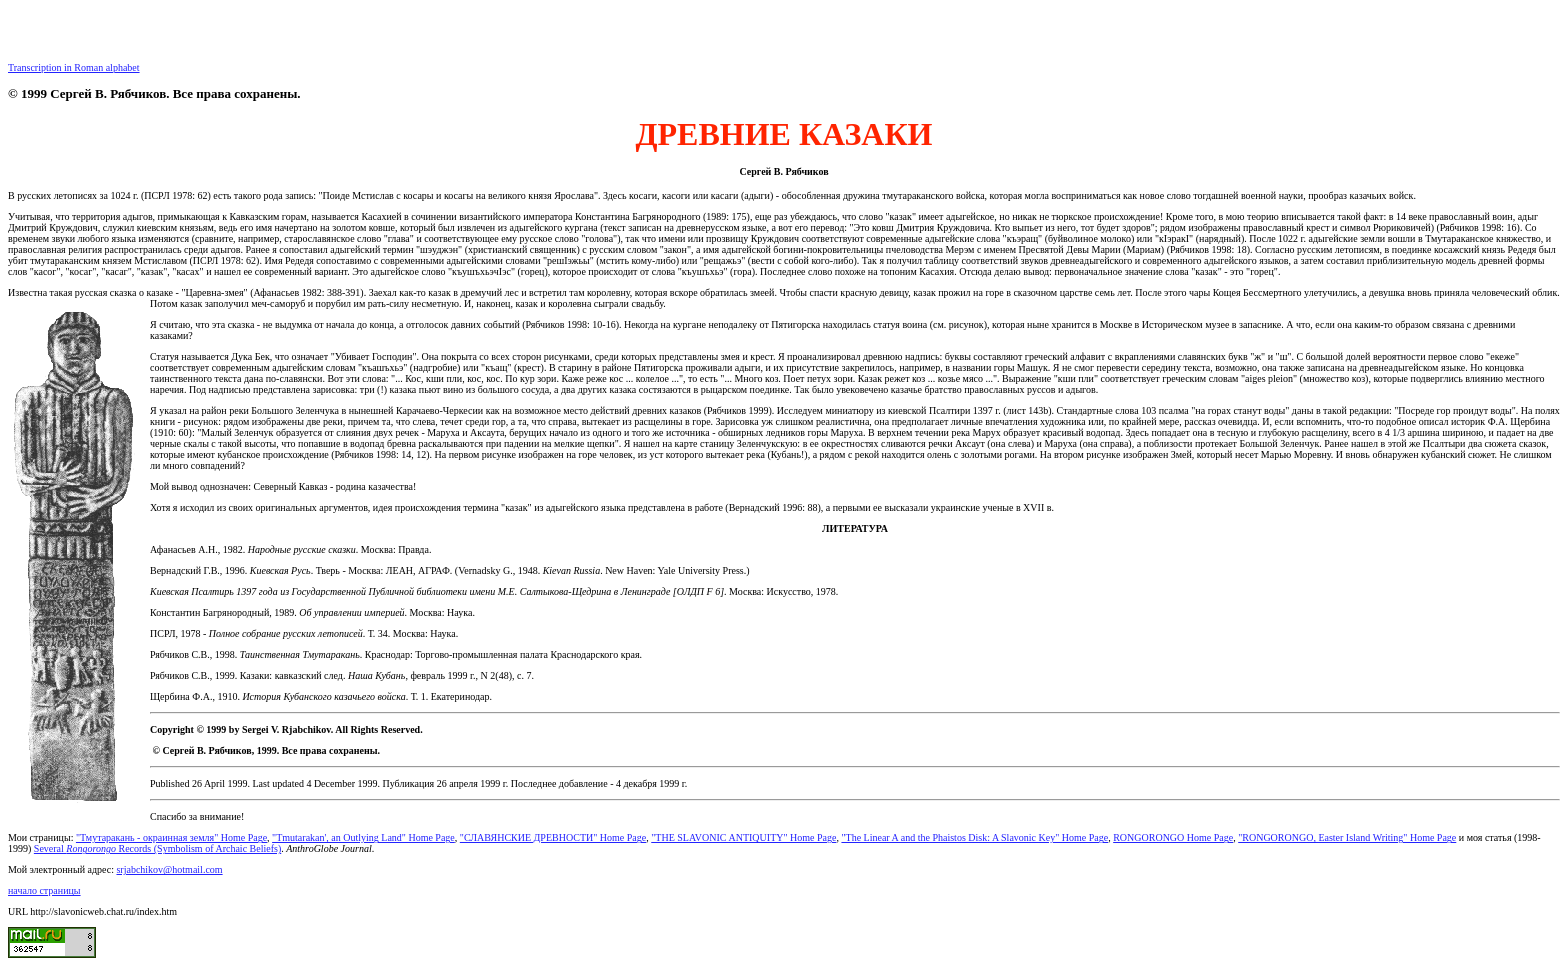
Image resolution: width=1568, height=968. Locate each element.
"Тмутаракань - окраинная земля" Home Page (171, 837)
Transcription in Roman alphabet (74, 67)
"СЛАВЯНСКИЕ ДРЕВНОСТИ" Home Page (553, 837)
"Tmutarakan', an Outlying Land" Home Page (363, 837)
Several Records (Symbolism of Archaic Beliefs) (157, 848)
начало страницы (44, 890)
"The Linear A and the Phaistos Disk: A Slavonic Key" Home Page (974, 837)
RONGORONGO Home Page (1173, 837)
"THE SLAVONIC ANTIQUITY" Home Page (743, 837)
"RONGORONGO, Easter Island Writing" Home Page (1347, 837)
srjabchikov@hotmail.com (169, 869)
